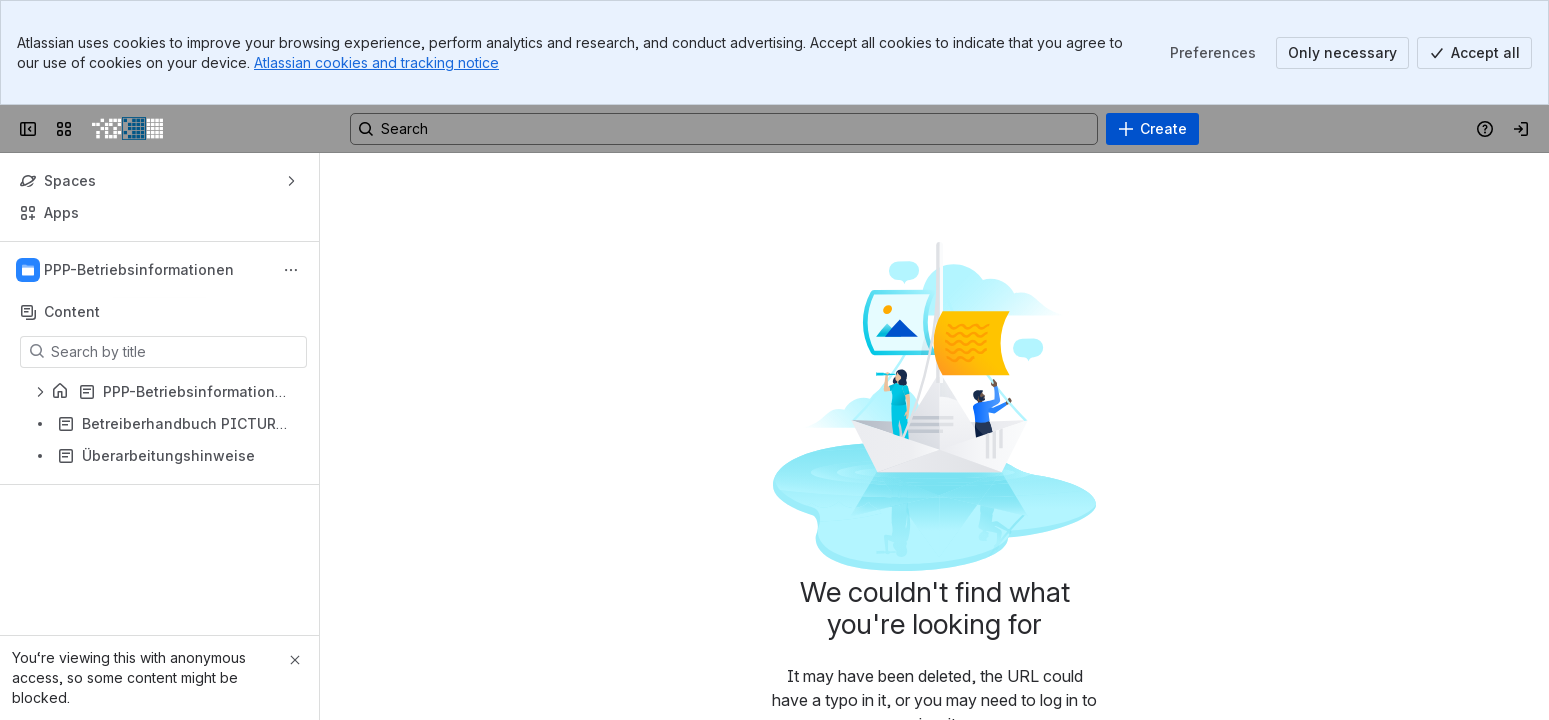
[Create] (1152, 129)
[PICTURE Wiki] (127, 129)
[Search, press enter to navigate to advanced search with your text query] (724, 129)
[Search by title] (175, 352)
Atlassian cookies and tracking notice (376, 62)
